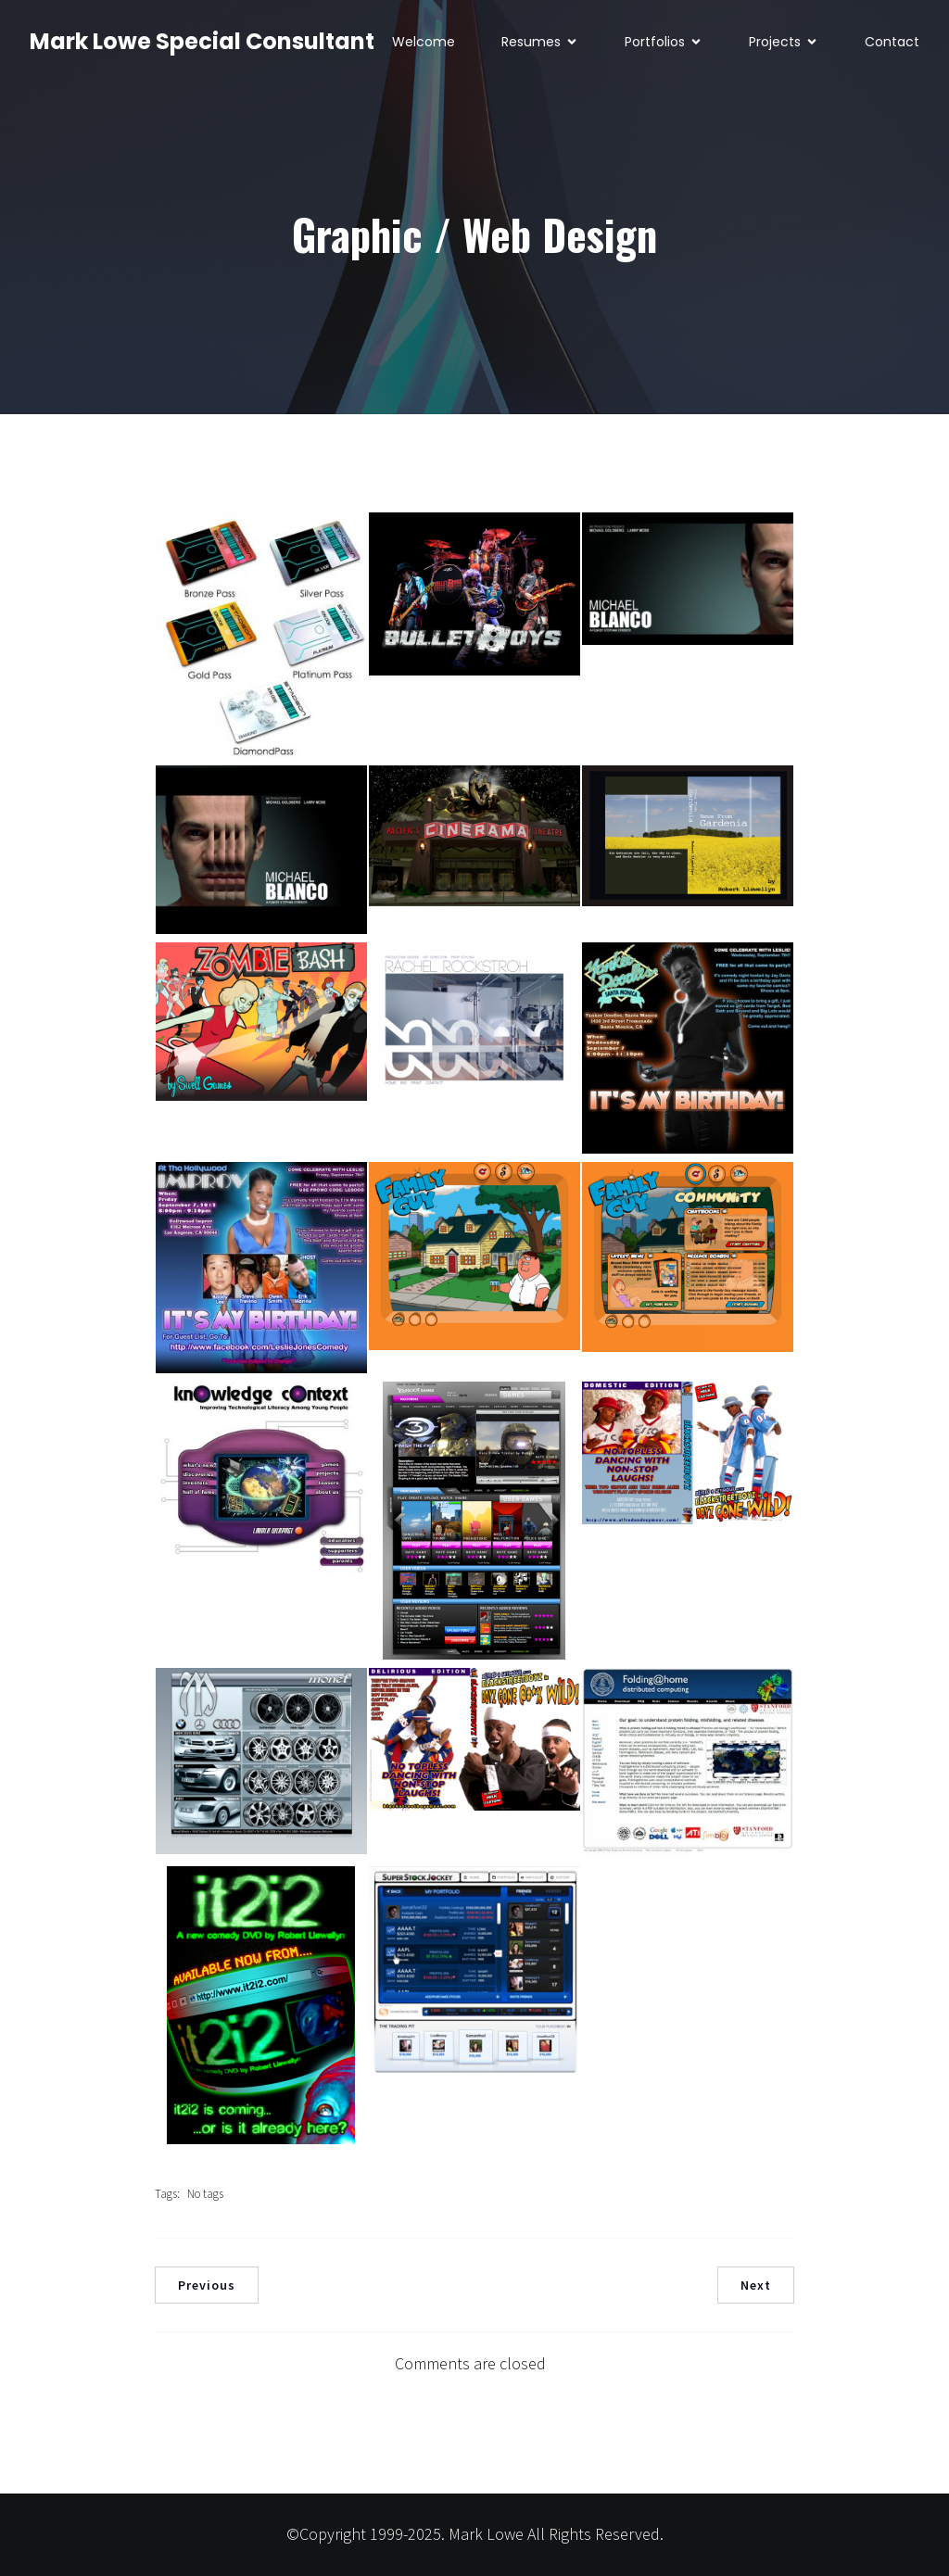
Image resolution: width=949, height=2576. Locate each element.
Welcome (423, 41)
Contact (892, 41)
